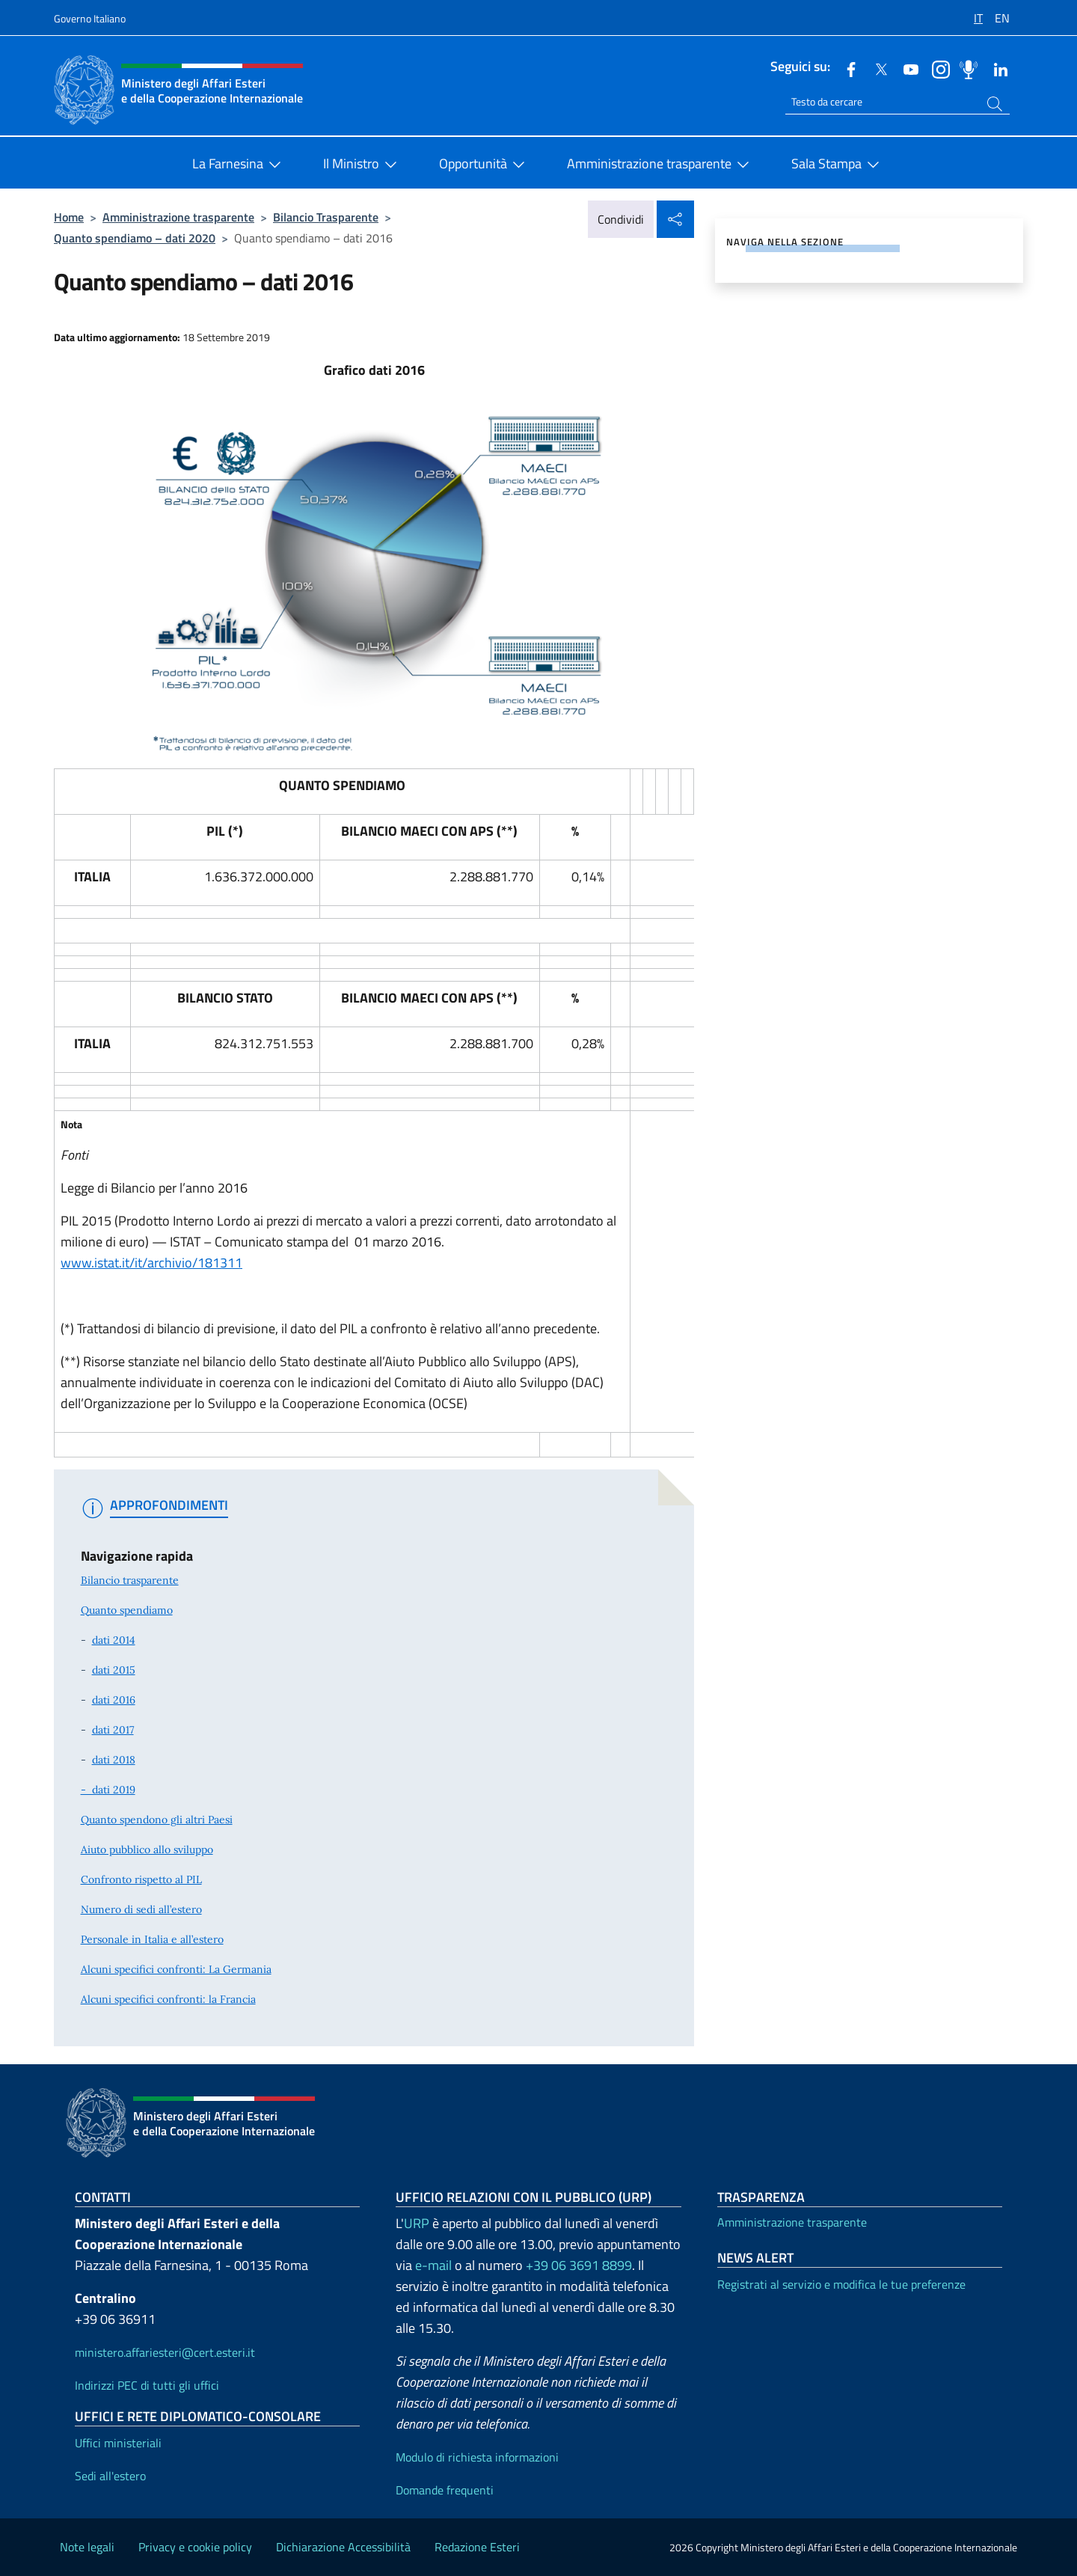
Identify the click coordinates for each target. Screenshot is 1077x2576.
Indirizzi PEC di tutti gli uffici (147, 2385)
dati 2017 (113, 1730)
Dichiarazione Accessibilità (343, 2547)
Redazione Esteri (477, 2547)
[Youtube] (905, 68)
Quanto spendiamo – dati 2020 (134, 238)
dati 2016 (113, 1700)
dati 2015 (113, 1670)
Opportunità (485, 165)
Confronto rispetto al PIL (141, 1879)
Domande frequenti (445, 2490)
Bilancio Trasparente (325, 217)
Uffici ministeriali (118, 2443)
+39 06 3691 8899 (579, 2265)
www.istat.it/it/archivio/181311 (151, 1262)
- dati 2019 (108, 1789)
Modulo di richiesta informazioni (477, 2457)
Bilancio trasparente (130, 1580)
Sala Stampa (838, 165)
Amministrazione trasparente (661, 165)
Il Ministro (363, 165)
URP (416, 2223)
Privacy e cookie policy (195, 2547)
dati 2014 (113, 1640)
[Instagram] (935, 68)
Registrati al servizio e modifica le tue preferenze (841, 2284)
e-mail (433, 2265)
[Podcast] (965, 68)
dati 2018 (113, 1759)
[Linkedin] (995, 68)
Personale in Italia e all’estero (152, 1939)
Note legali (87, 2547)
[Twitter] (875, 68)
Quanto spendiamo (127, 1610)
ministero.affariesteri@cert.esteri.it (165, 2352)
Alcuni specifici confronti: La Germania (176, 1969)
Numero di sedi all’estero (141, 1909)
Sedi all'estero (110, 2476)
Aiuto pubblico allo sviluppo (147, 1849)
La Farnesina (239, 165)
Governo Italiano (90, 18)
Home (69, 217)
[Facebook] (845, 68)
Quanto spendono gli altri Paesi (157, 1819)
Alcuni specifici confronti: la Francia (168, 1999)
